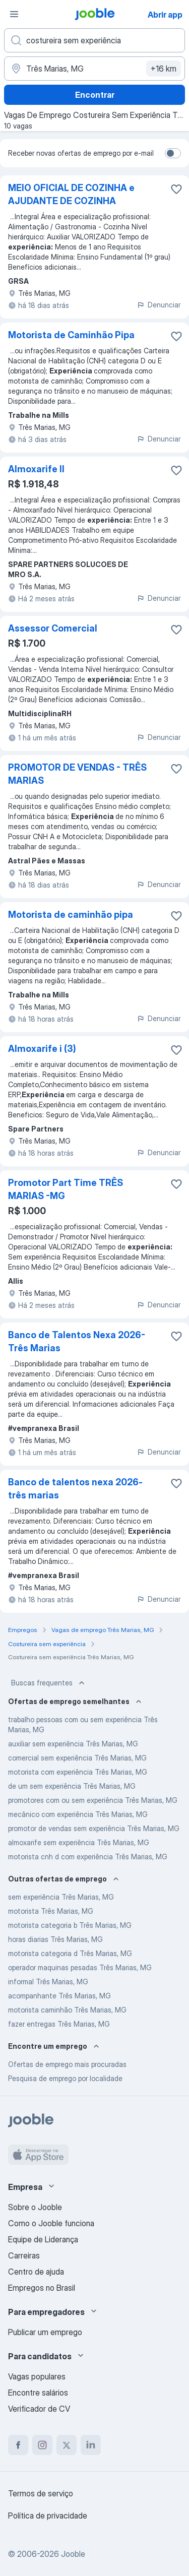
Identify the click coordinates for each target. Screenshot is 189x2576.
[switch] (173, 153)
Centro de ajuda (36, 2272)
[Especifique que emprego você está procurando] (94, 40)
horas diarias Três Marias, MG (55, 1939)
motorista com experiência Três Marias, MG (77, 1772)
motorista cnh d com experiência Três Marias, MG (87, 1856)
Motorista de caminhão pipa (70, 914)
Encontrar (94, 95)
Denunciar (158, 304)
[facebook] (18, 2445)
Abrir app (165, 15)
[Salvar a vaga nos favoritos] (176, 189)
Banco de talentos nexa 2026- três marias (75, 1488)
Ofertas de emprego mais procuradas (67, 2064)
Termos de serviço (40, 2493)
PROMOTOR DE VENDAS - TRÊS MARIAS (77, 774)
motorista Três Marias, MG (50, 1911)
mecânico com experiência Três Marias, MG (78, 1814)
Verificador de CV (39, 2409)
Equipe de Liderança (43, 2239)
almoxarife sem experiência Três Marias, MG (78, 1842)
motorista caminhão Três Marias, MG (67, 2009)
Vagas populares (37, 2376)
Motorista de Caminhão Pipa (71, 335)
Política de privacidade (47, 2515)
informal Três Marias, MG (48, 1981)
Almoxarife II (36, 469)
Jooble (73, 2554)
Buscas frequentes (49, 1683)
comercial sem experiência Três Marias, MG (77, 1757)
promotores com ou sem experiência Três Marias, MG (92, 1800)
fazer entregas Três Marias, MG (59, 2024)
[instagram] (42, 2445)
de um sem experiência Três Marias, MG (72, 1786)
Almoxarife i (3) (42, 1048)
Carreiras (24, 2255)
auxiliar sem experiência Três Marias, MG (73, 1743)
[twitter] (66, 2445)
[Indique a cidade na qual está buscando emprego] (94, 68)
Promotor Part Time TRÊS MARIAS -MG (65, 1189)
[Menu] (14, 14)
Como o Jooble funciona (51, 2223)
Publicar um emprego (45, 2332)
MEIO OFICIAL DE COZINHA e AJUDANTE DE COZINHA (71, 194)
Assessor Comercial (52, 628)
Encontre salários (38, 2392)
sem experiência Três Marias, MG (61, 1897)
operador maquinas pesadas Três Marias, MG (80, 1967)
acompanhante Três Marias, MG (59, 1995)
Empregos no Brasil (41, 2288)
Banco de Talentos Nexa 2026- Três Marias (76, 1341)
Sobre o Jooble (35, 2207)
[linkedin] (91, 2445)
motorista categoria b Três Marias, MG (70, 1925)
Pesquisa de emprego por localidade (65, 2078)
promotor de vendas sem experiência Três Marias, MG (93, 1828)
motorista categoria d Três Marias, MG (70, 1953)
